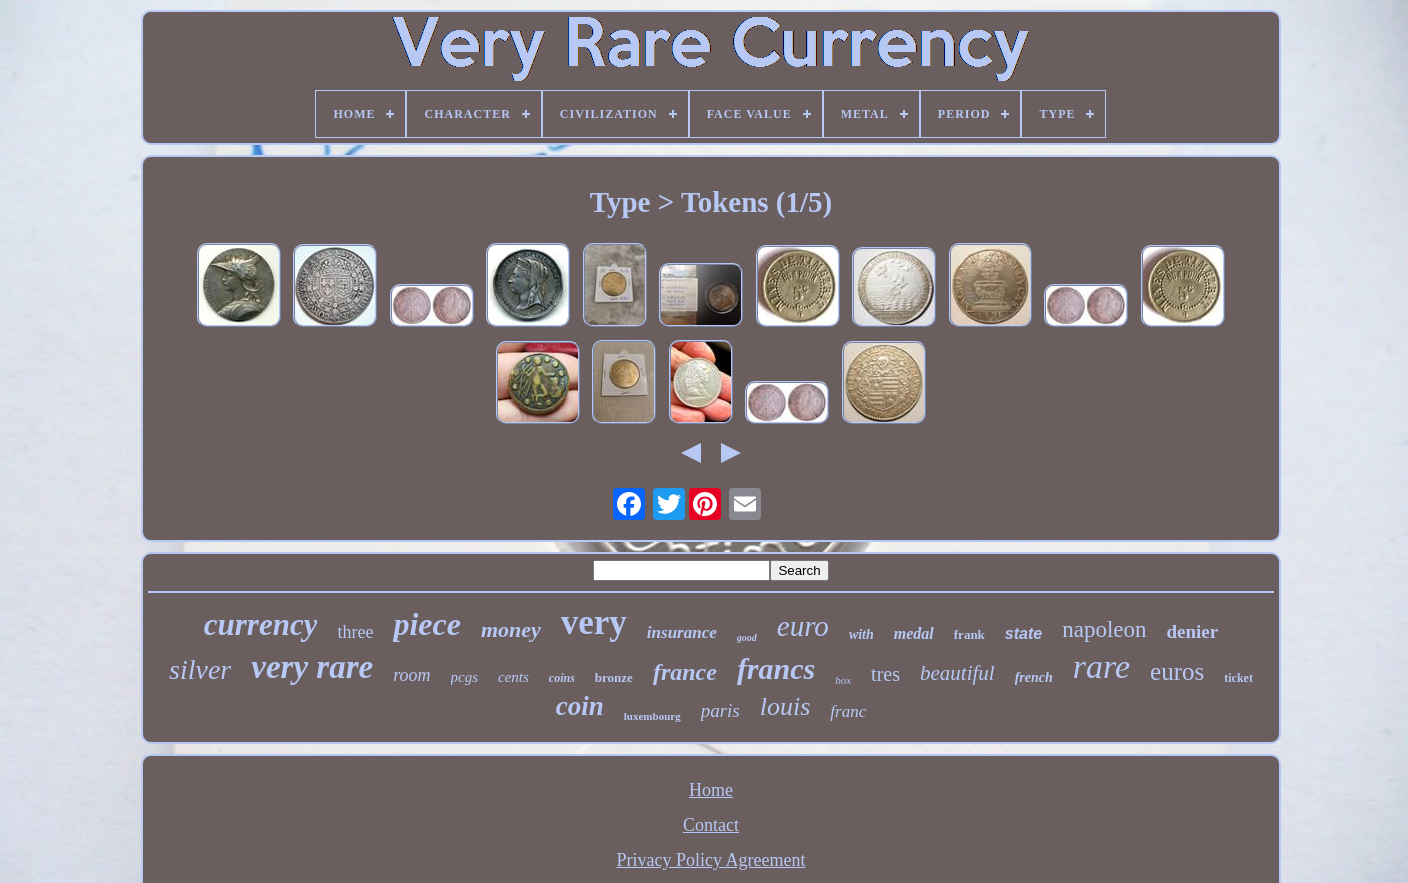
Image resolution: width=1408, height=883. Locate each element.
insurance (682, 632)
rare (1101, 666)
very (594, 622)
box (843, 680)
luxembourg (652, 716)
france (685, 672)
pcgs (465, 677)
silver (200, 669)
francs (776, 668)
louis (785, 706)
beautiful (957, 673)
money (511, 629)
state (1023, 633)
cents (513, 677)
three (355, 632)
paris (720, 710)
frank (969, 634)
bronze (614, 677)
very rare (312, 667)
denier (1193, 631)
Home (711, 790)
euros (1177, 671)
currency (261, 624)
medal (914, 633)
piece (427, 624)
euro (803, 626)
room (411, 675)
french (1034, 677)
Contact (711, 825)
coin (580, 706)
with (861, 634)
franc (848, 711)
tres (885, 674)
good (747, 637)
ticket (1238, 678)
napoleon (1104, 629)
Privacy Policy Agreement (711, 860)
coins (562, 678)
